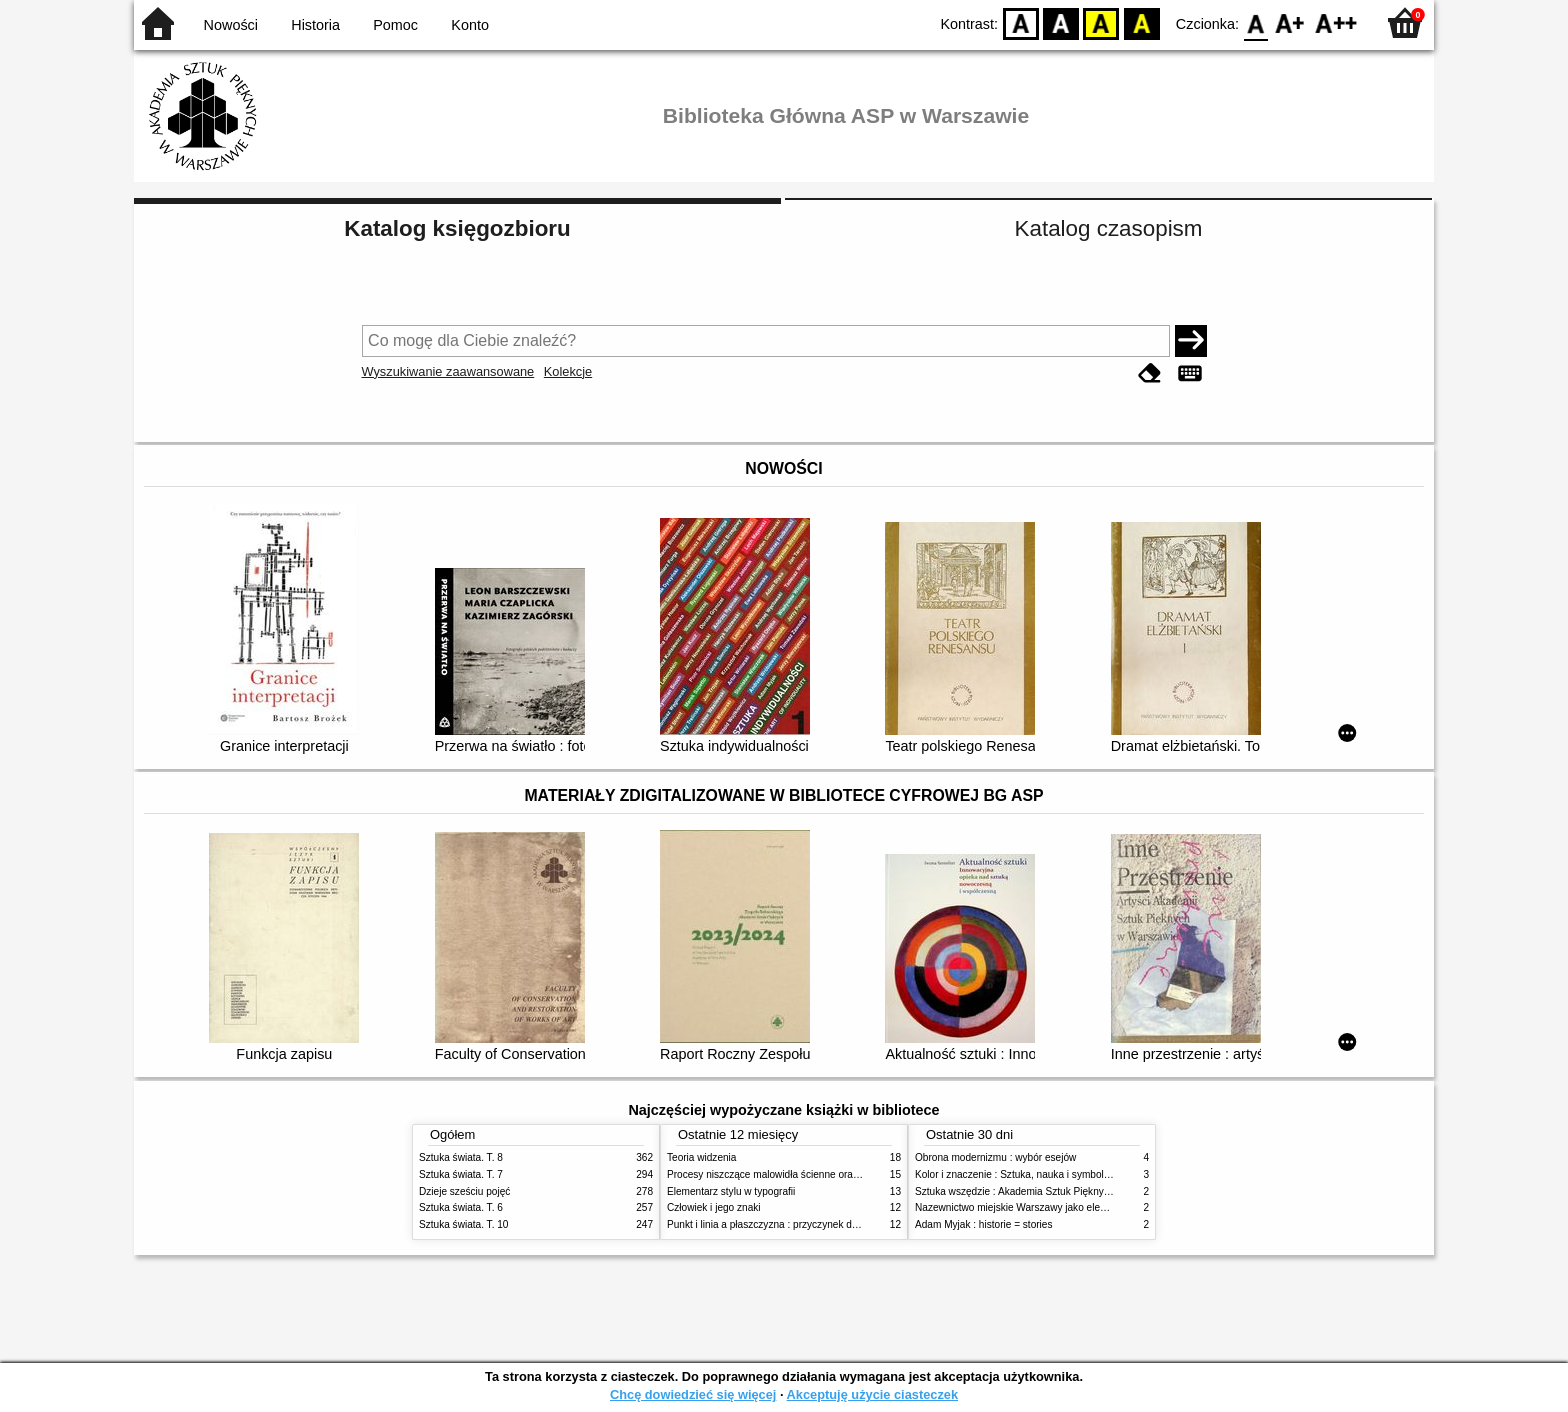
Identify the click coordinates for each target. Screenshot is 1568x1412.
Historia (315, 25)
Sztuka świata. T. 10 (463, 1224)
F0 (1255, 22)
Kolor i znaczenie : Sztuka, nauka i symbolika (1016, 1174)
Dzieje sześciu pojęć (464, 1191)
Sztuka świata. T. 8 (461, 1157)
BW (1061, 22)
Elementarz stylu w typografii (731, 1191)
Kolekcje (568, 371)
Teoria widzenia (701, 1157)
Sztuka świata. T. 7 (461, 1174)
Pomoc (395, 25)
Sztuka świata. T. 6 (461, 1207)
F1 (1290, 22)
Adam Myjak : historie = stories (984, 1224)
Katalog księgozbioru (457, 228)
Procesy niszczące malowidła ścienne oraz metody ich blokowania (815, 1174)
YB (1101, 22)
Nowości (231, 25)
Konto (470, 25)
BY (1141, 22)
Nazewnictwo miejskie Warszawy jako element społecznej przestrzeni (1070, 1207)
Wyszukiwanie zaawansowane (448, 371)
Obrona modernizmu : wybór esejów (995, 1157)
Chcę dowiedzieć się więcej (693, 1394)
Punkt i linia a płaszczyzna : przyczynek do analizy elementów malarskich (830, 1224)
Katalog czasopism (1109, 228)
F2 (1336, 22)
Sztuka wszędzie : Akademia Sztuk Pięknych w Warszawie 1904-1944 (1071, 1191)
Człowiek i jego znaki (714, 1207)
